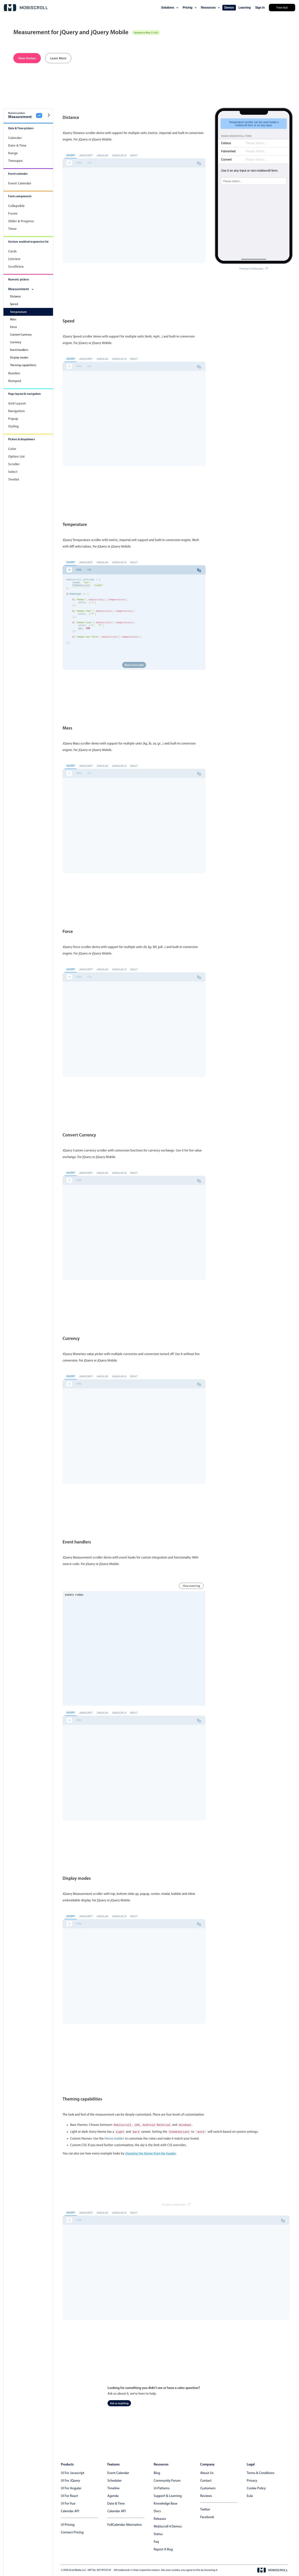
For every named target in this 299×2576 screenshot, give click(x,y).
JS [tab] (69, 162)
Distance (15, 296)
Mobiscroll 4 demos (168, 2526)
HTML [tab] (79, 162)
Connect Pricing (72, 2531)
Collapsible (16, 206)
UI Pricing (68, 2524)
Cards (12, 251)
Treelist (13, 479)
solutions (169, 7)
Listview (14, 259)
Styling (13, 426)
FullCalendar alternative (124, 2524)
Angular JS (119, 155)
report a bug (163, 2548)
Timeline (113, 2487)
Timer (12, 229)
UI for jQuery (70, 2480)
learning (245, 7)
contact (205, 2480)
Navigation (16, 411)
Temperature (18, 312)
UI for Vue (68, 2503)
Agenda (113, 2495)
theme (76, 583)
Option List (16, 456)
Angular (102, 155)
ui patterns (162, 2487)
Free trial (282, 7)
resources (210, 7)
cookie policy (256, 2487)
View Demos (27, 58)
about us (207, 2472)
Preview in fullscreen (254, 259)
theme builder (114, 2138)
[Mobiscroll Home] (26, 7)
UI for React (69, 2495)
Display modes (19, 357)
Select (12, 472)
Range (13, 153)
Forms (13, 213)
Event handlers (19, 350)
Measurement (20, 289)
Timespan (15, 161)
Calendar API (70, 2510)
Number (14, 373)
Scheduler (114, 2480)
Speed (14, 304)
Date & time (116, 2503)
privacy (252, 2480)
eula (250, 2495)
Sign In (260, 7)
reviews (206, 2495)
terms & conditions (260, 2472)
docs (157, 2510)
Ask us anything (119, 2402)
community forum (167, 2480)
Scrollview (16, 266)
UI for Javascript (72, 2472)
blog (157, 2472)
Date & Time (17, 145)
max (80, 638)
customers (207, 2487)
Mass (13, 319)
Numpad (14, 381)
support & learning (168, 2495)
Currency (15, 342)
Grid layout (17, 403)
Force (13, 327)
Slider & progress (21, 221)
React (134, 155)
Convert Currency (21, 334)
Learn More (58, 58)
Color (12, 449)
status (158, 2533)
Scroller (14, 464)
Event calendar (19, 183)
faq (156, 2541)
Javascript (86, 155)
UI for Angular (71, 2487)
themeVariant (81, 587)
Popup (13, 419)
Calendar (15, 138)
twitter (205, 2509)
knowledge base (165, 2503)
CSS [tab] (89, 162)
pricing (189, 7)
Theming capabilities (23, 365)
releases (160, 2518)
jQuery (70, 155)
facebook (207, 2516)
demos (229, 7)
